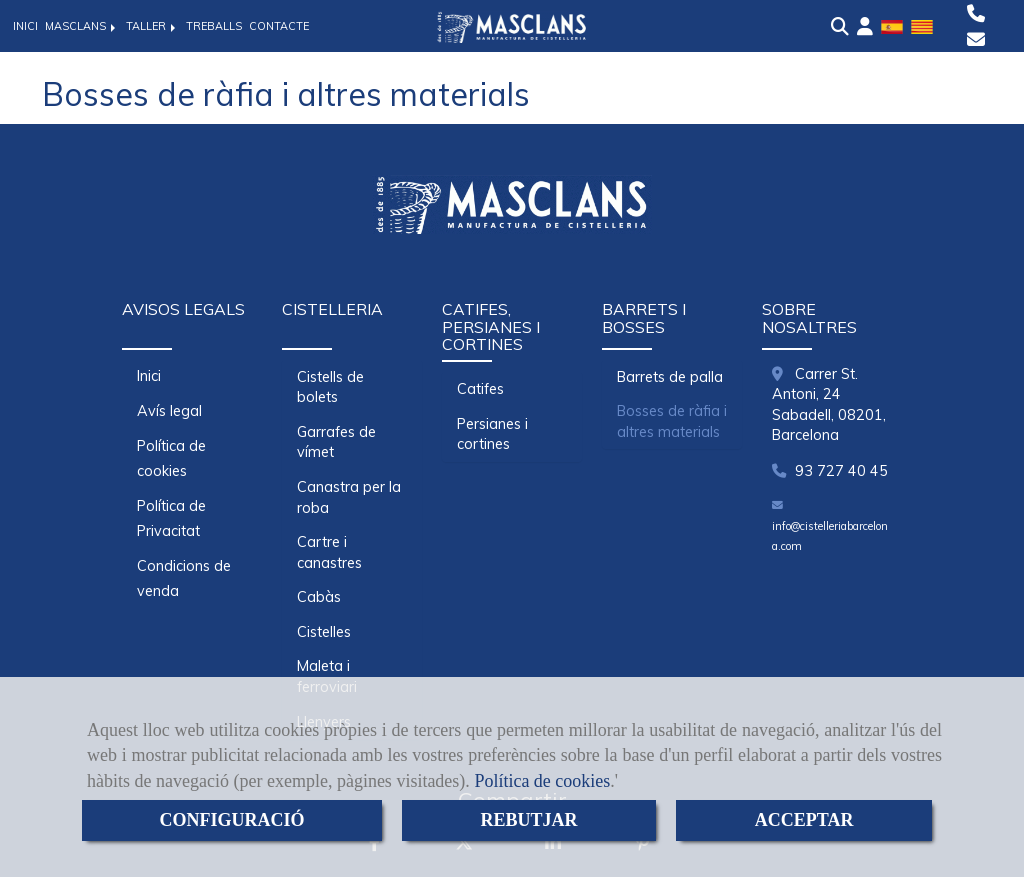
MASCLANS (82, 26)
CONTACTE (279, 26)
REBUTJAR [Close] (529, 820)
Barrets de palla (670, 377)
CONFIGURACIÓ (231, 820)
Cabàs (319, 597)
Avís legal (169, 411)
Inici (149, 376)
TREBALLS (214, 26)
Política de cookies (542, 781)
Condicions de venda (184, 578)
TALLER (152, 26)
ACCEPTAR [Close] (804, 820)
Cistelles (324, 632)
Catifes (480, 389)
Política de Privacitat (171, 518)
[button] (865, 27)
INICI (25, 26)
